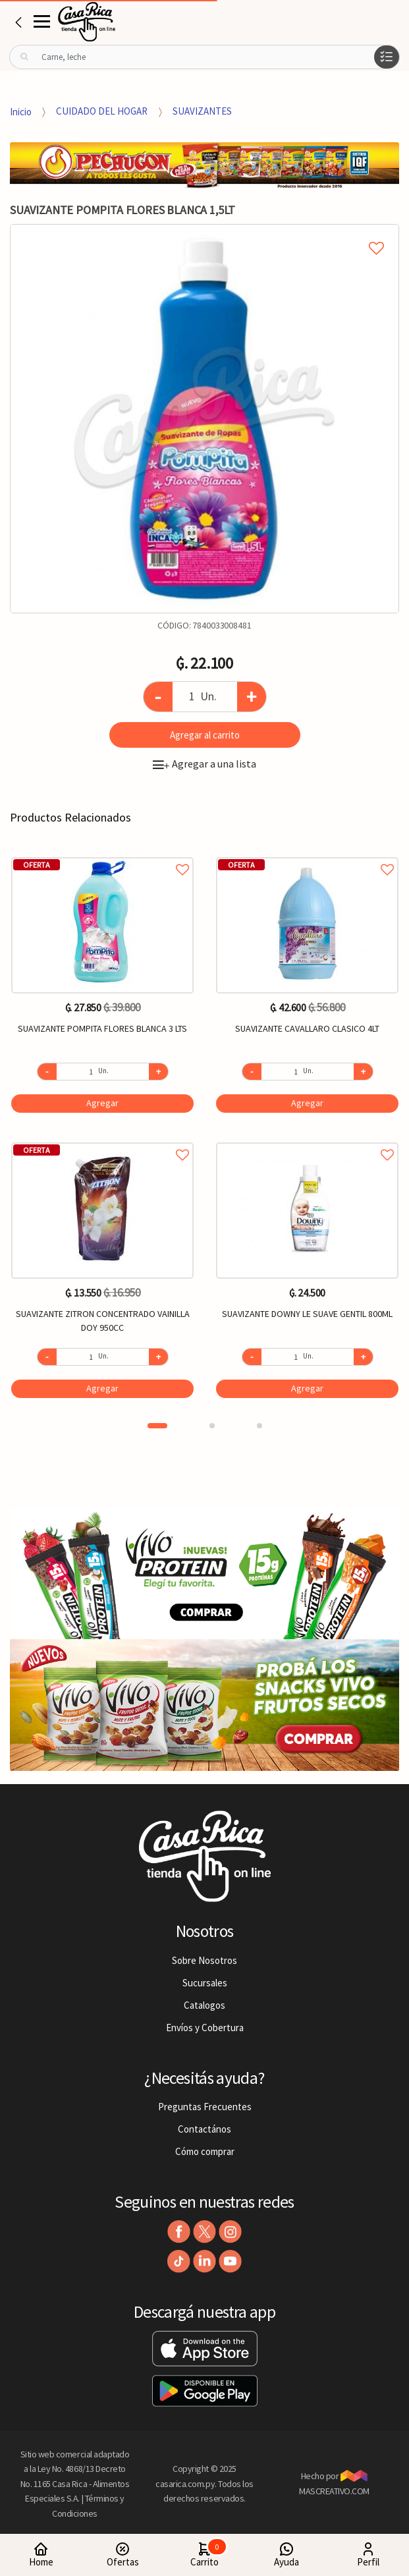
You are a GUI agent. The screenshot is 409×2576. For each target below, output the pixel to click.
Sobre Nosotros (204, 1960)
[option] (204, 419)
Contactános (204, 2129)
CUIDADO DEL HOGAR (102, 111)
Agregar (102, 1103)
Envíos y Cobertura (205, 2027)
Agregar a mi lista (204, 233)
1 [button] (157, 1425)
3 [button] (259, 1425)
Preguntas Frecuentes (205, 2106)
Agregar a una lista (204, 763)
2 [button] (212, 1425)
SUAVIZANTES (202, 111)
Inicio (21, 111)
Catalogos (204, 2005)
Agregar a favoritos (102, 854)
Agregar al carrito (205, 735)
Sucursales (204, 1982)
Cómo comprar (204, 2151)
